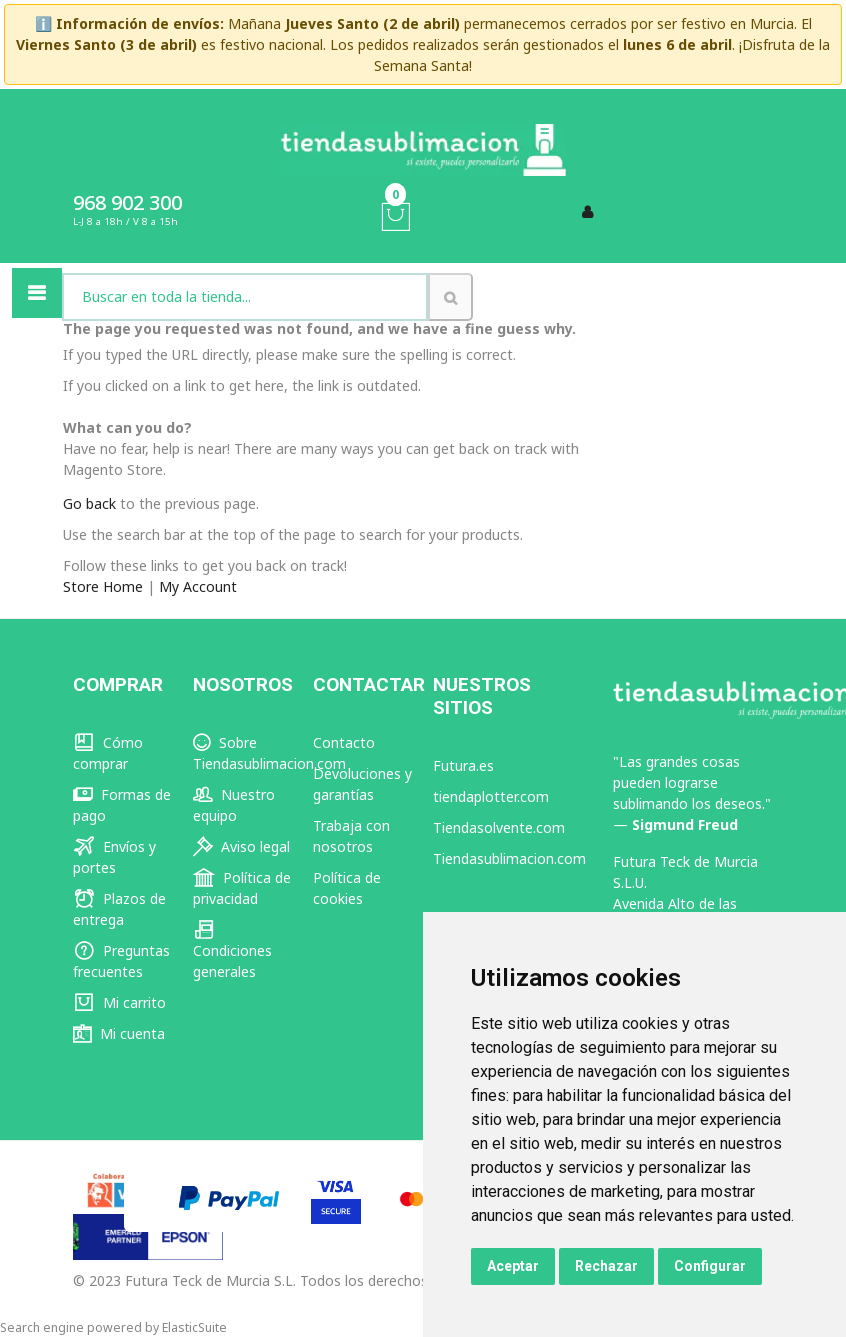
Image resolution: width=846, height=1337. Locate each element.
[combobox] (245, 297)
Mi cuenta (119, 1033)
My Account (198, 586)
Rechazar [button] (606, 1266)
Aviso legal (241, 846)
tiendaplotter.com (491, 796)
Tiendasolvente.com (499, 827)
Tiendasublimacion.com (509, 858)
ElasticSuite (194, 1327)
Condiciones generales (232, 950)
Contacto (344, 742)
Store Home (103, 586)
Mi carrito (119, 1002)
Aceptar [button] (513, 1266)
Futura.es (463, 765)
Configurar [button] (710, 1266)
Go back (89, 503)
